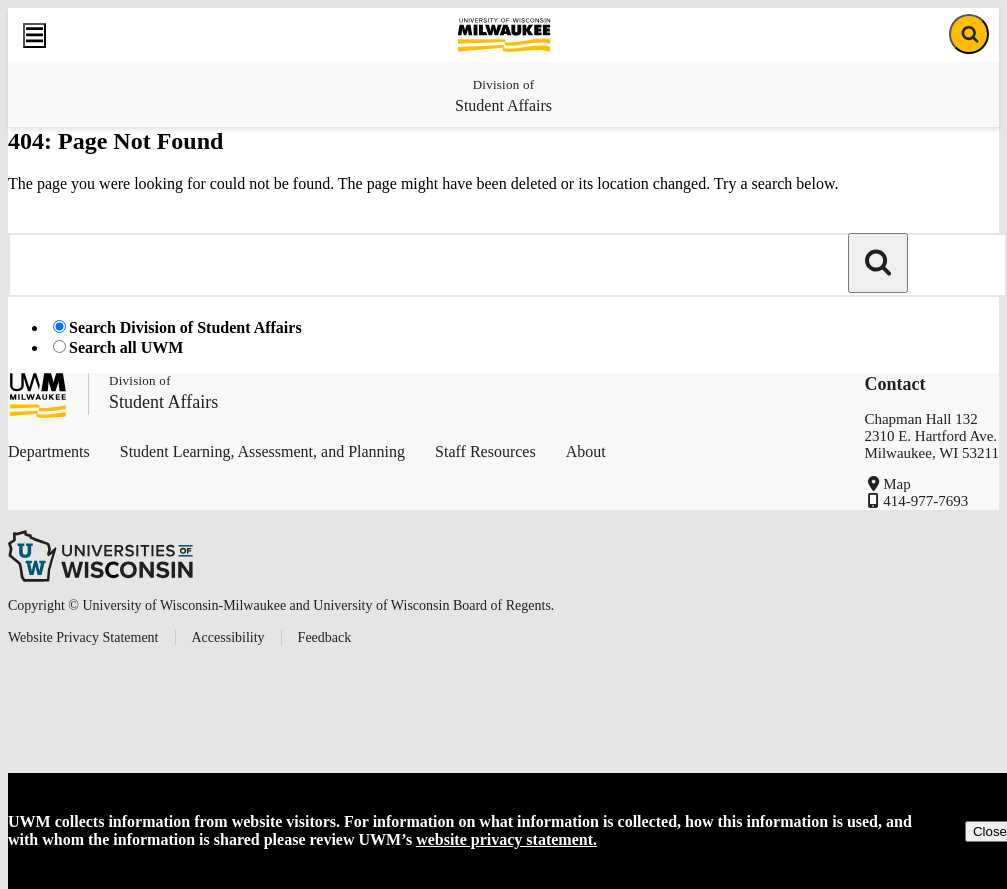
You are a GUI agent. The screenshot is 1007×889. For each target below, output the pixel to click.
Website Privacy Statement (83, 637)
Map (897, 484)
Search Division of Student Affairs (185, 327)
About (586, 451)
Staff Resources (485, 451)
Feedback (325, 637)
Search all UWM (126, 347)
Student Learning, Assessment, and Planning (262, 451)
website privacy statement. (506, 839)
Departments (49, 451)
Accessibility (228, 637)
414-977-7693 (925, 501)
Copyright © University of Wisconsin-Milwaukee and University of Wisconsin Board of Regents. (281, 605)
